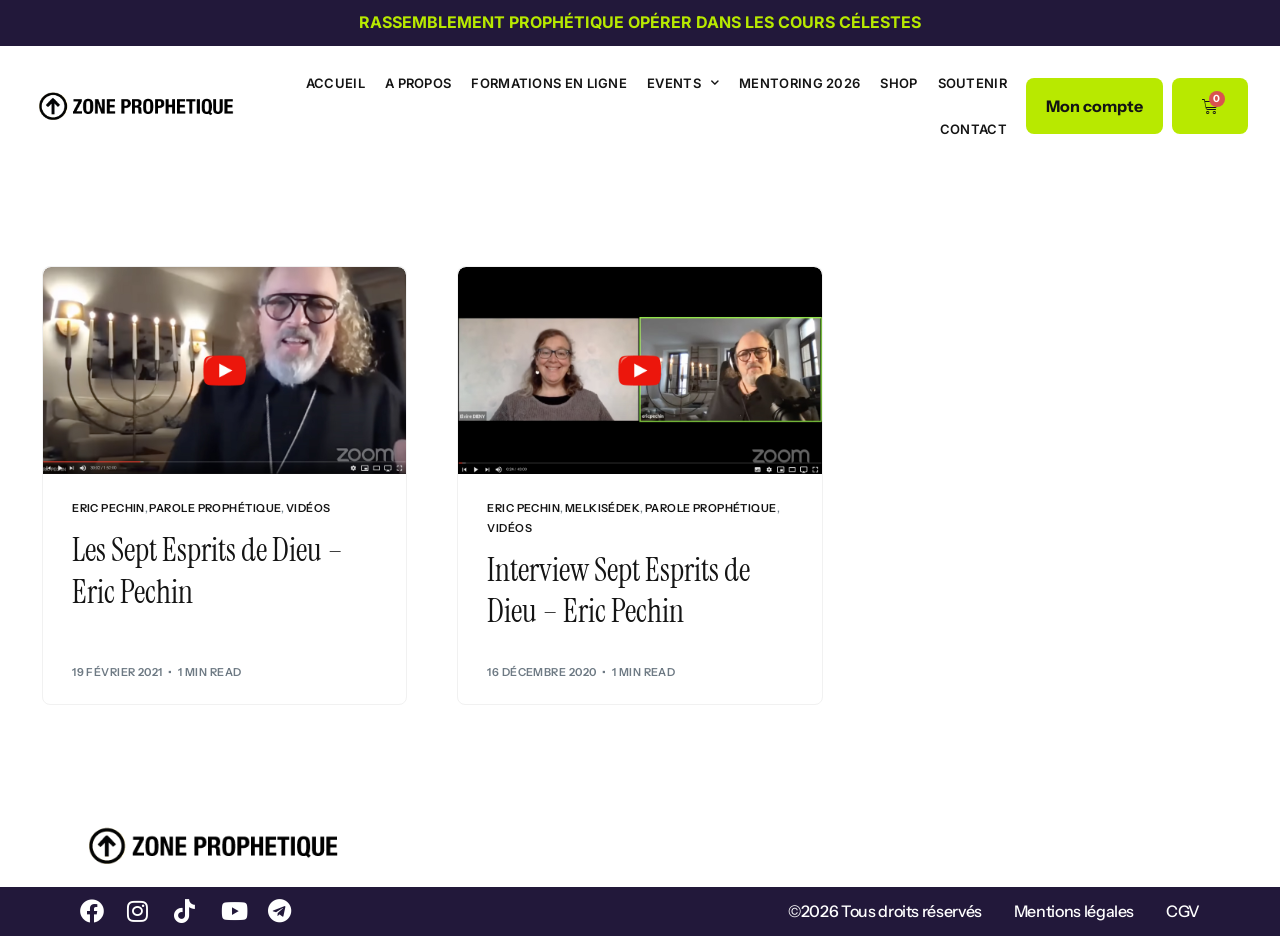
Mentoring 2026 (799, 83)
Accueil (335, 83)
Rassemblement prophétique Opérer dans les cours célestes (640, 22)
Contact (973, 129)
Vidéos (308, 508)
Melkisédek (602, 508)
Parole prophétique (215, 508)
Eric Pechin (108, 508)
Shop (898, 83)
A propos (418, 83)
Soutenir (972, 83)
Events (683, 82)
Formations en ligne (549, 83)
